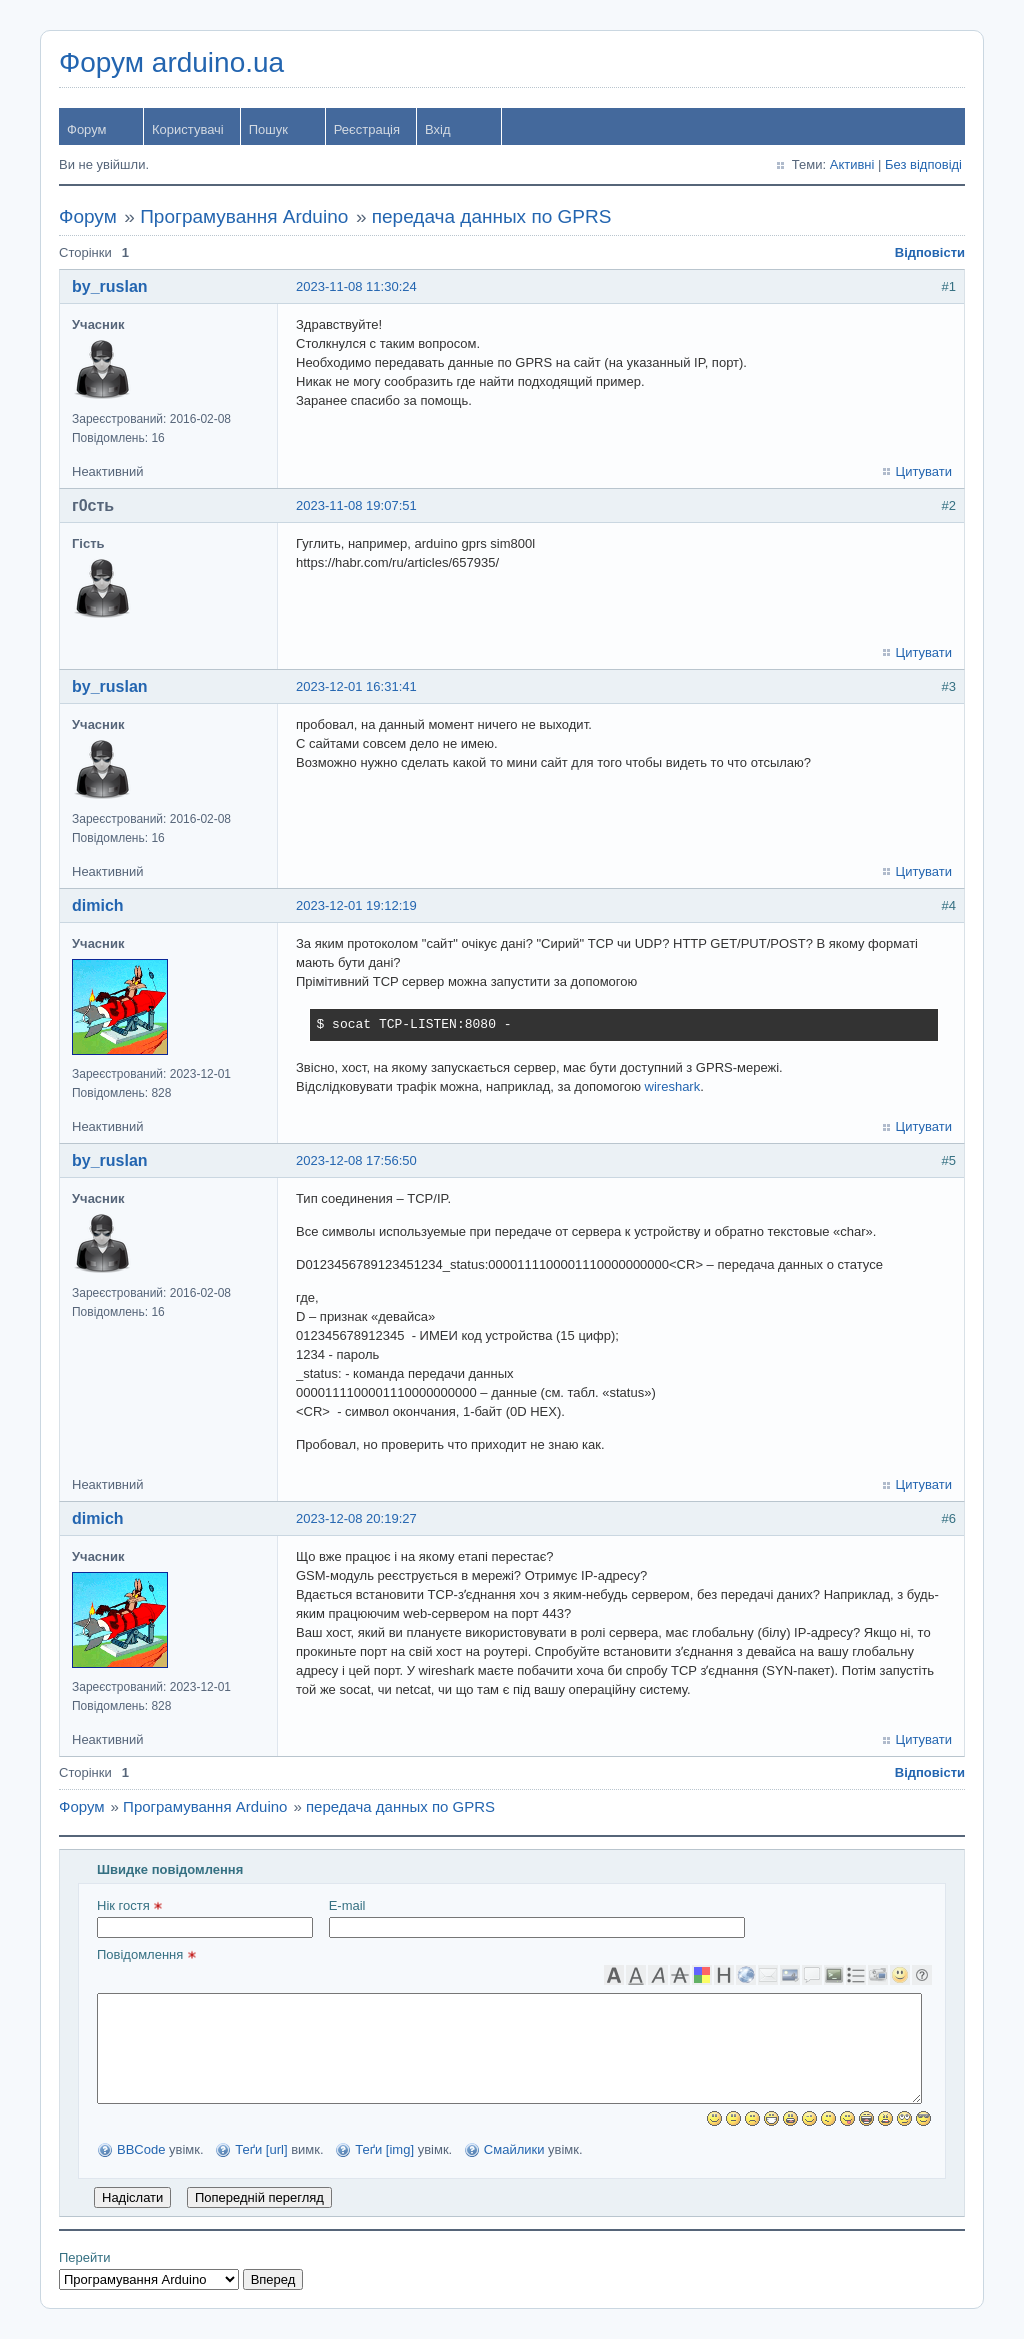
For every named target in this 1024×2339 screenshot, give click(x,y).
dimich (98, 905)
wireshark (673, 1086)
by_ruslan (110, 286)
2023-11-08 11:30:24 (356, 286)
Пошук (268, 129)
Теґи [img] (384, 2149)
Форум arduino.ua (171, 62)
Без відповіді (923, 164)
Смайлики (514, 2149)
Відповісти (930, 252)
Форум (87, 129)
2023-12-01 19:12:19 (356, 905)
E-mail (537, 1918)
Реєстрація (367, 129)
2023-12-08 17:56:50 (356, 1160)
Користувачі (188, 129)
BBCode (141, 2149)
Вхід (438, 129)
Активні (852, 164)
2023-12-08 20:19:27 (356, 1518)
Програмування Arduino (244, 216)
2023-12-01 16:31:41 (356, 686)
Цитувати (924, 471)
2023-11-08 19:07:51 (356, 505)
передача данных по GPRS (492, 216)
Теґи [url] (261, 2149)
